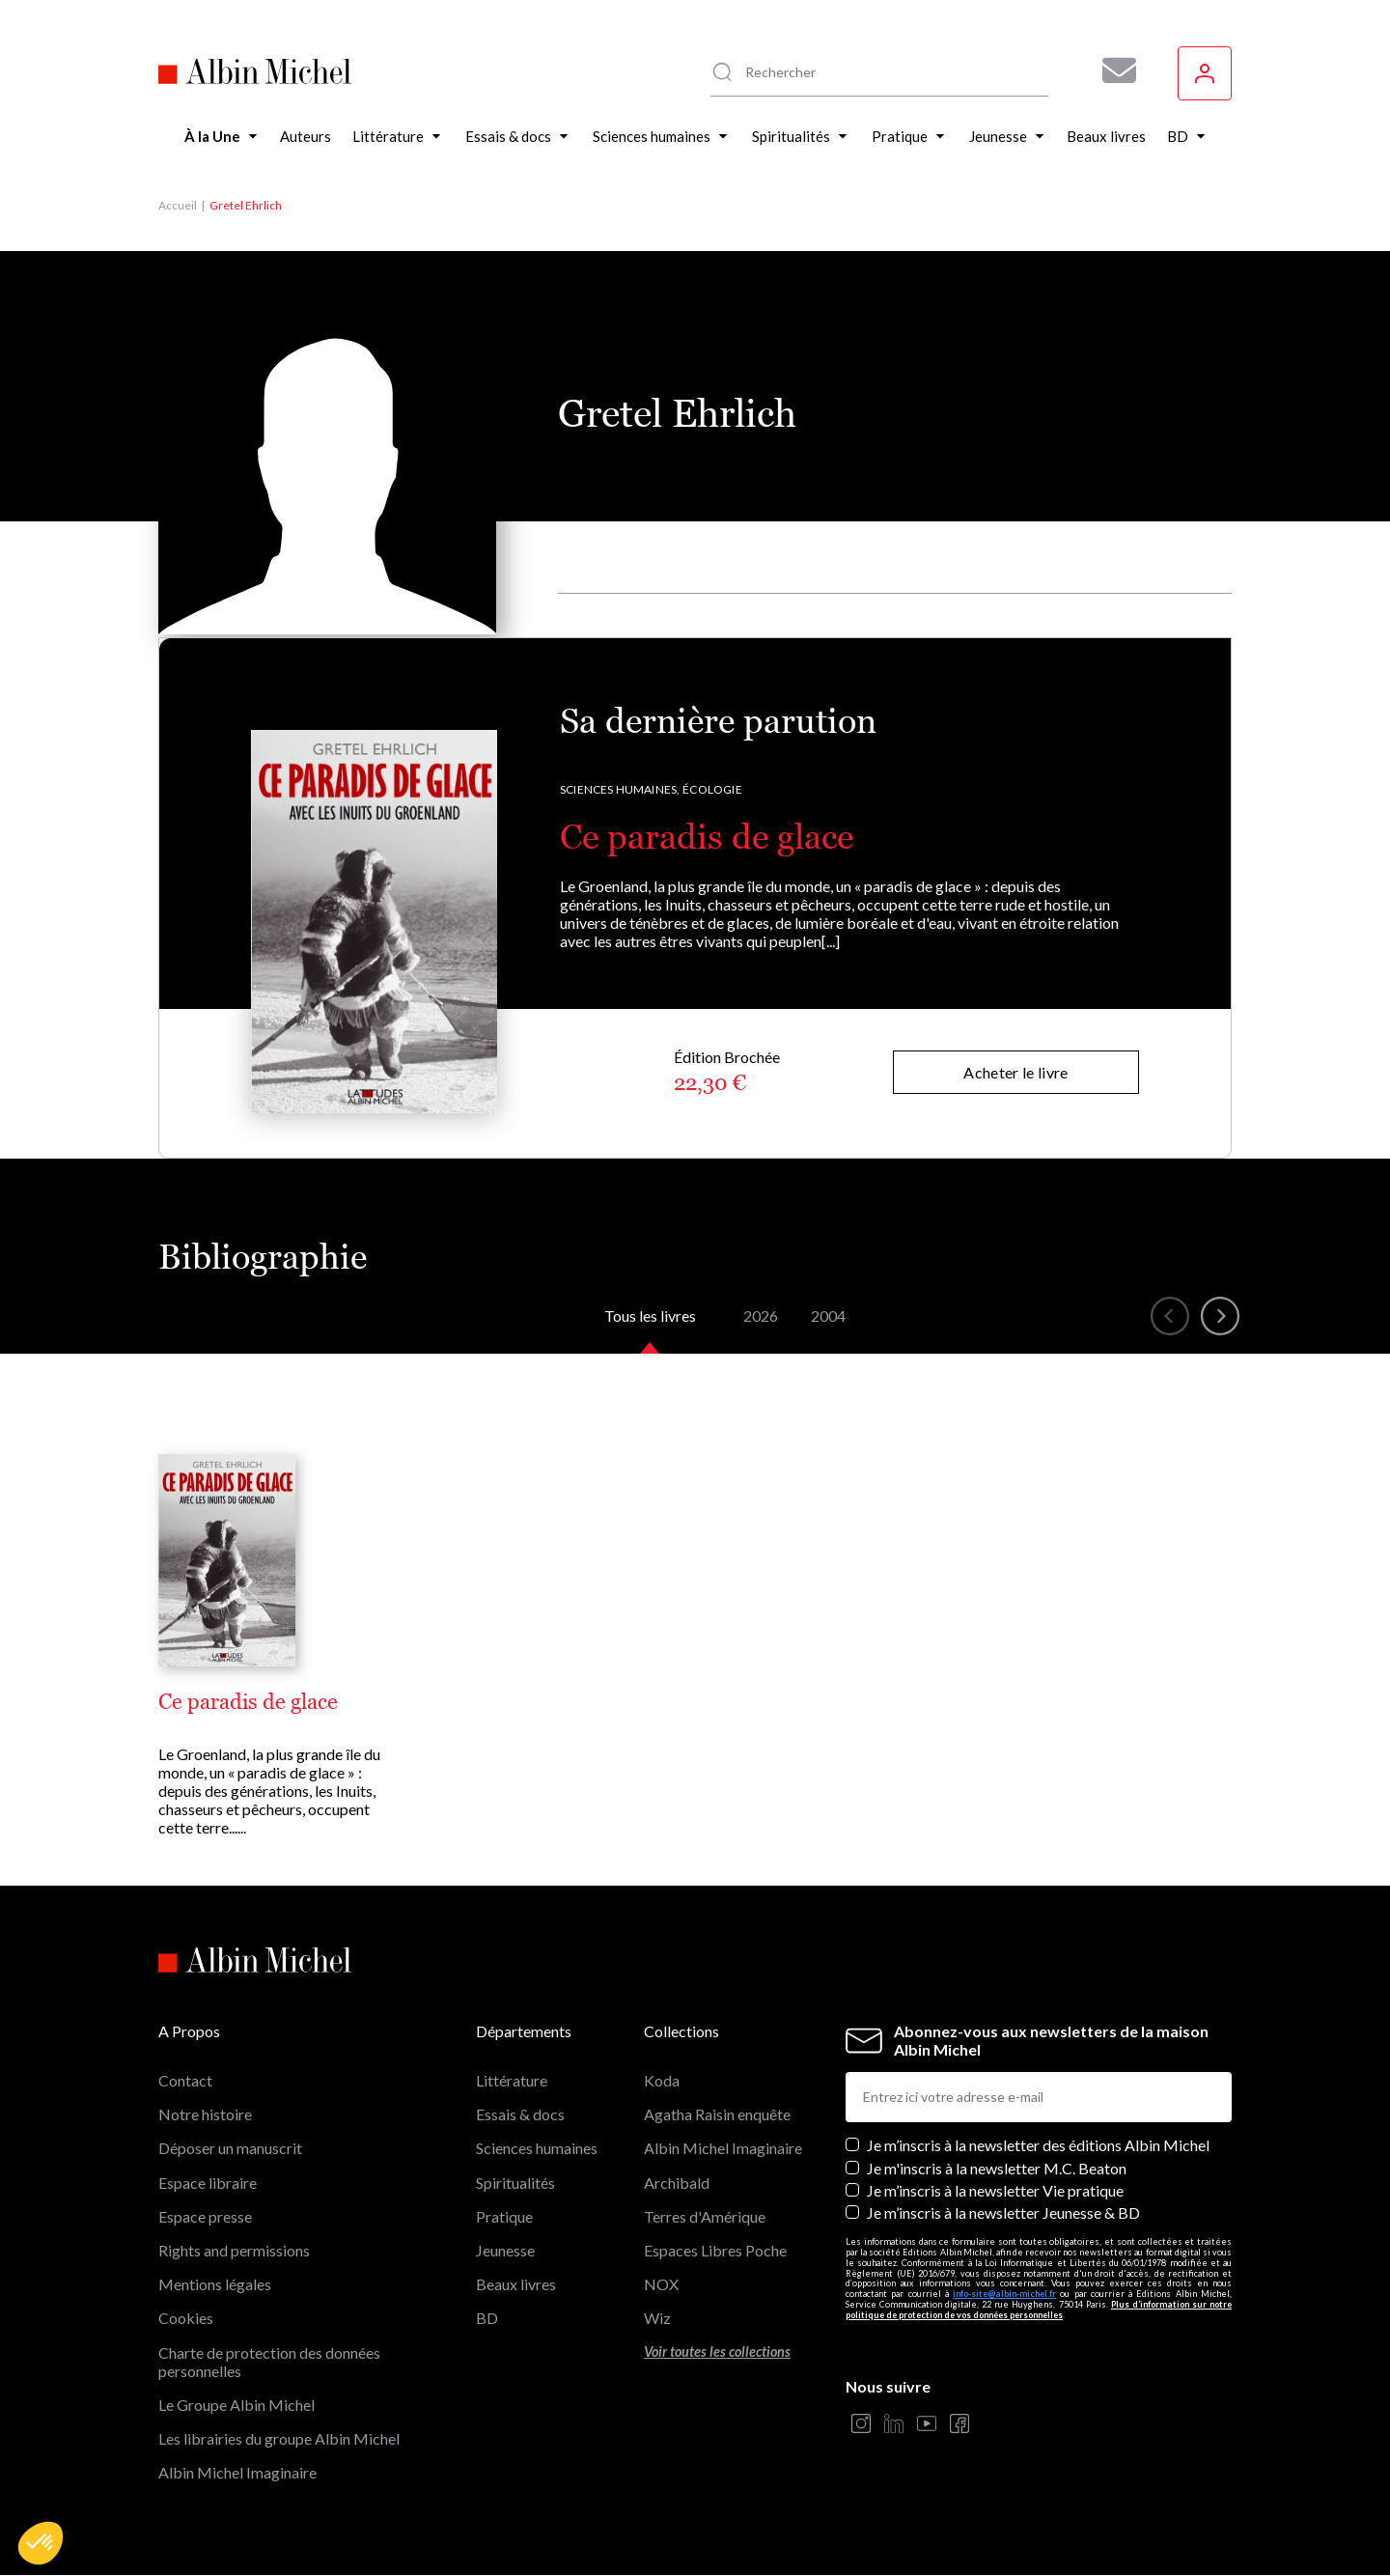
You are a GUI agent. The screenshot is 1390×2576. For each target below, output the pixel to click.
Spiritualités (515, 2182)
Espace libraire (207, 2182)
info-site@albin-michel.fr (1004, 2293)
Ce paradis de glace (706, 836)
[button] (40, 2543)
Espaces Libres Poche (715, 2250)
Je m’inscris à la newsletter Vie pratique (995, 2190)
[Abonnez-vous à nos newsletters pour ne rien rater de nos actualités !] (1112, 70)
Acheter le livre (1015, 1072)
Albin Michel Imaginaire (237, 2472)
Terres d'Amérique (704, 2216)
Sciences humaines (537, 2148)
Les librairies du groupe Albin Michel (279, 2438)
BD (487, 2318)
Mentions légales (214, 2284)
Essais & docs (520, 2114)
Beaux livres (516, 2284)
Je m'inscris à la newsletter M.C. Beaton (996, 2168)
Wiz (657, 2318)
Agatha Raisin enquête (717, 2114)
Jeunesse (505, 2250)
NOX (661, 2284)
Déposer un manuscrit (230, 2148)
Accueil (177, 205)
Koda (662, 2080)
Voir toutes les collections (717, 2351)
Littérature (511, 2080)
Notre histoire (205, 2114)
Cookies (185, 2318)
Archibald (676, 2182)
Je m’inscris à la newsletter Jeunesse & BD (1003, 2212)
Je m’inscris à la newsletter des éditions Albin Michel (1038, 2145)
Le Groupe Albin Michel (236, 2404)
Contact (185, 2080)
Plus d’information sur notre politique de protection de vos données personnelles (1039, 2309)
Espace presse (205, 2216)
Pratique (504, 2216)
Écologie (711, 789)
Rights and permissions (234, 2250)
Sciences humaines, (620, 789)
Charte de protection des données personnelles (269, 2361)
